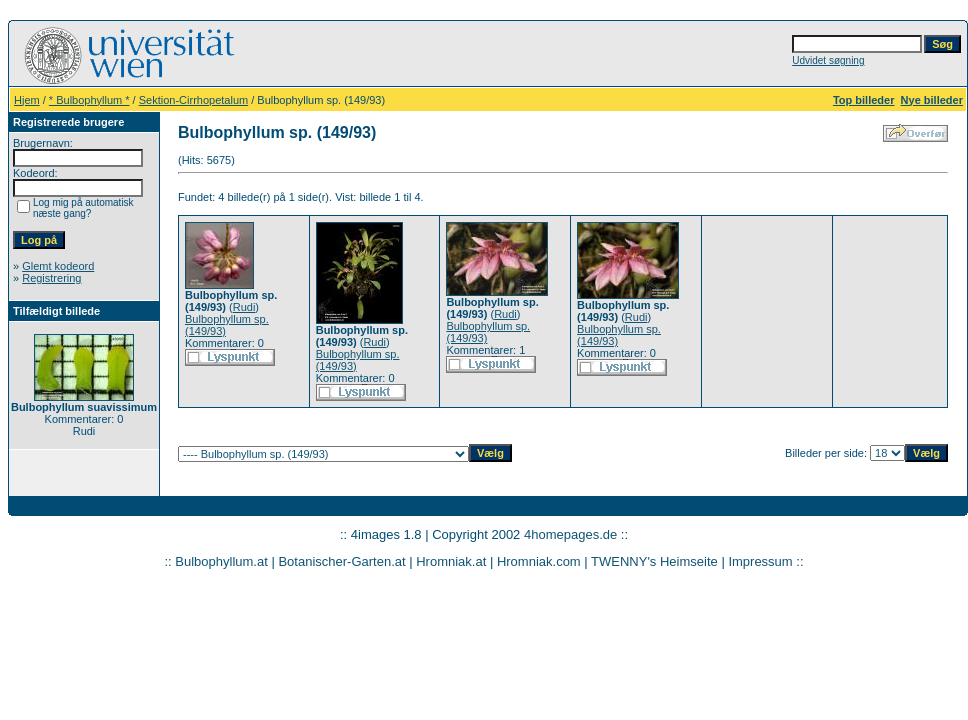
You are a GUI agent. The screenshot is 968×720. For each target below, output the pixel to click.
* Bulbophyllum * (89, 100)
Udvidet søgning (828, 60)
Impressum (760, 561)
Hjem (27, 100)
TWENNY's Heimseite (654, 561)
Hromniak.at (451, 561)
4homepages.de (570, 534)
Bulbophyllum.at (221, 561)
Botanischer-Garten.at (341, 561)
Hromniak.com (539, 561)
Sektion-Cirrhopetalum (193, 100)
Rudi (244, 307)
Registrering (51, 278)
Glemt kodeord (58, 266)
